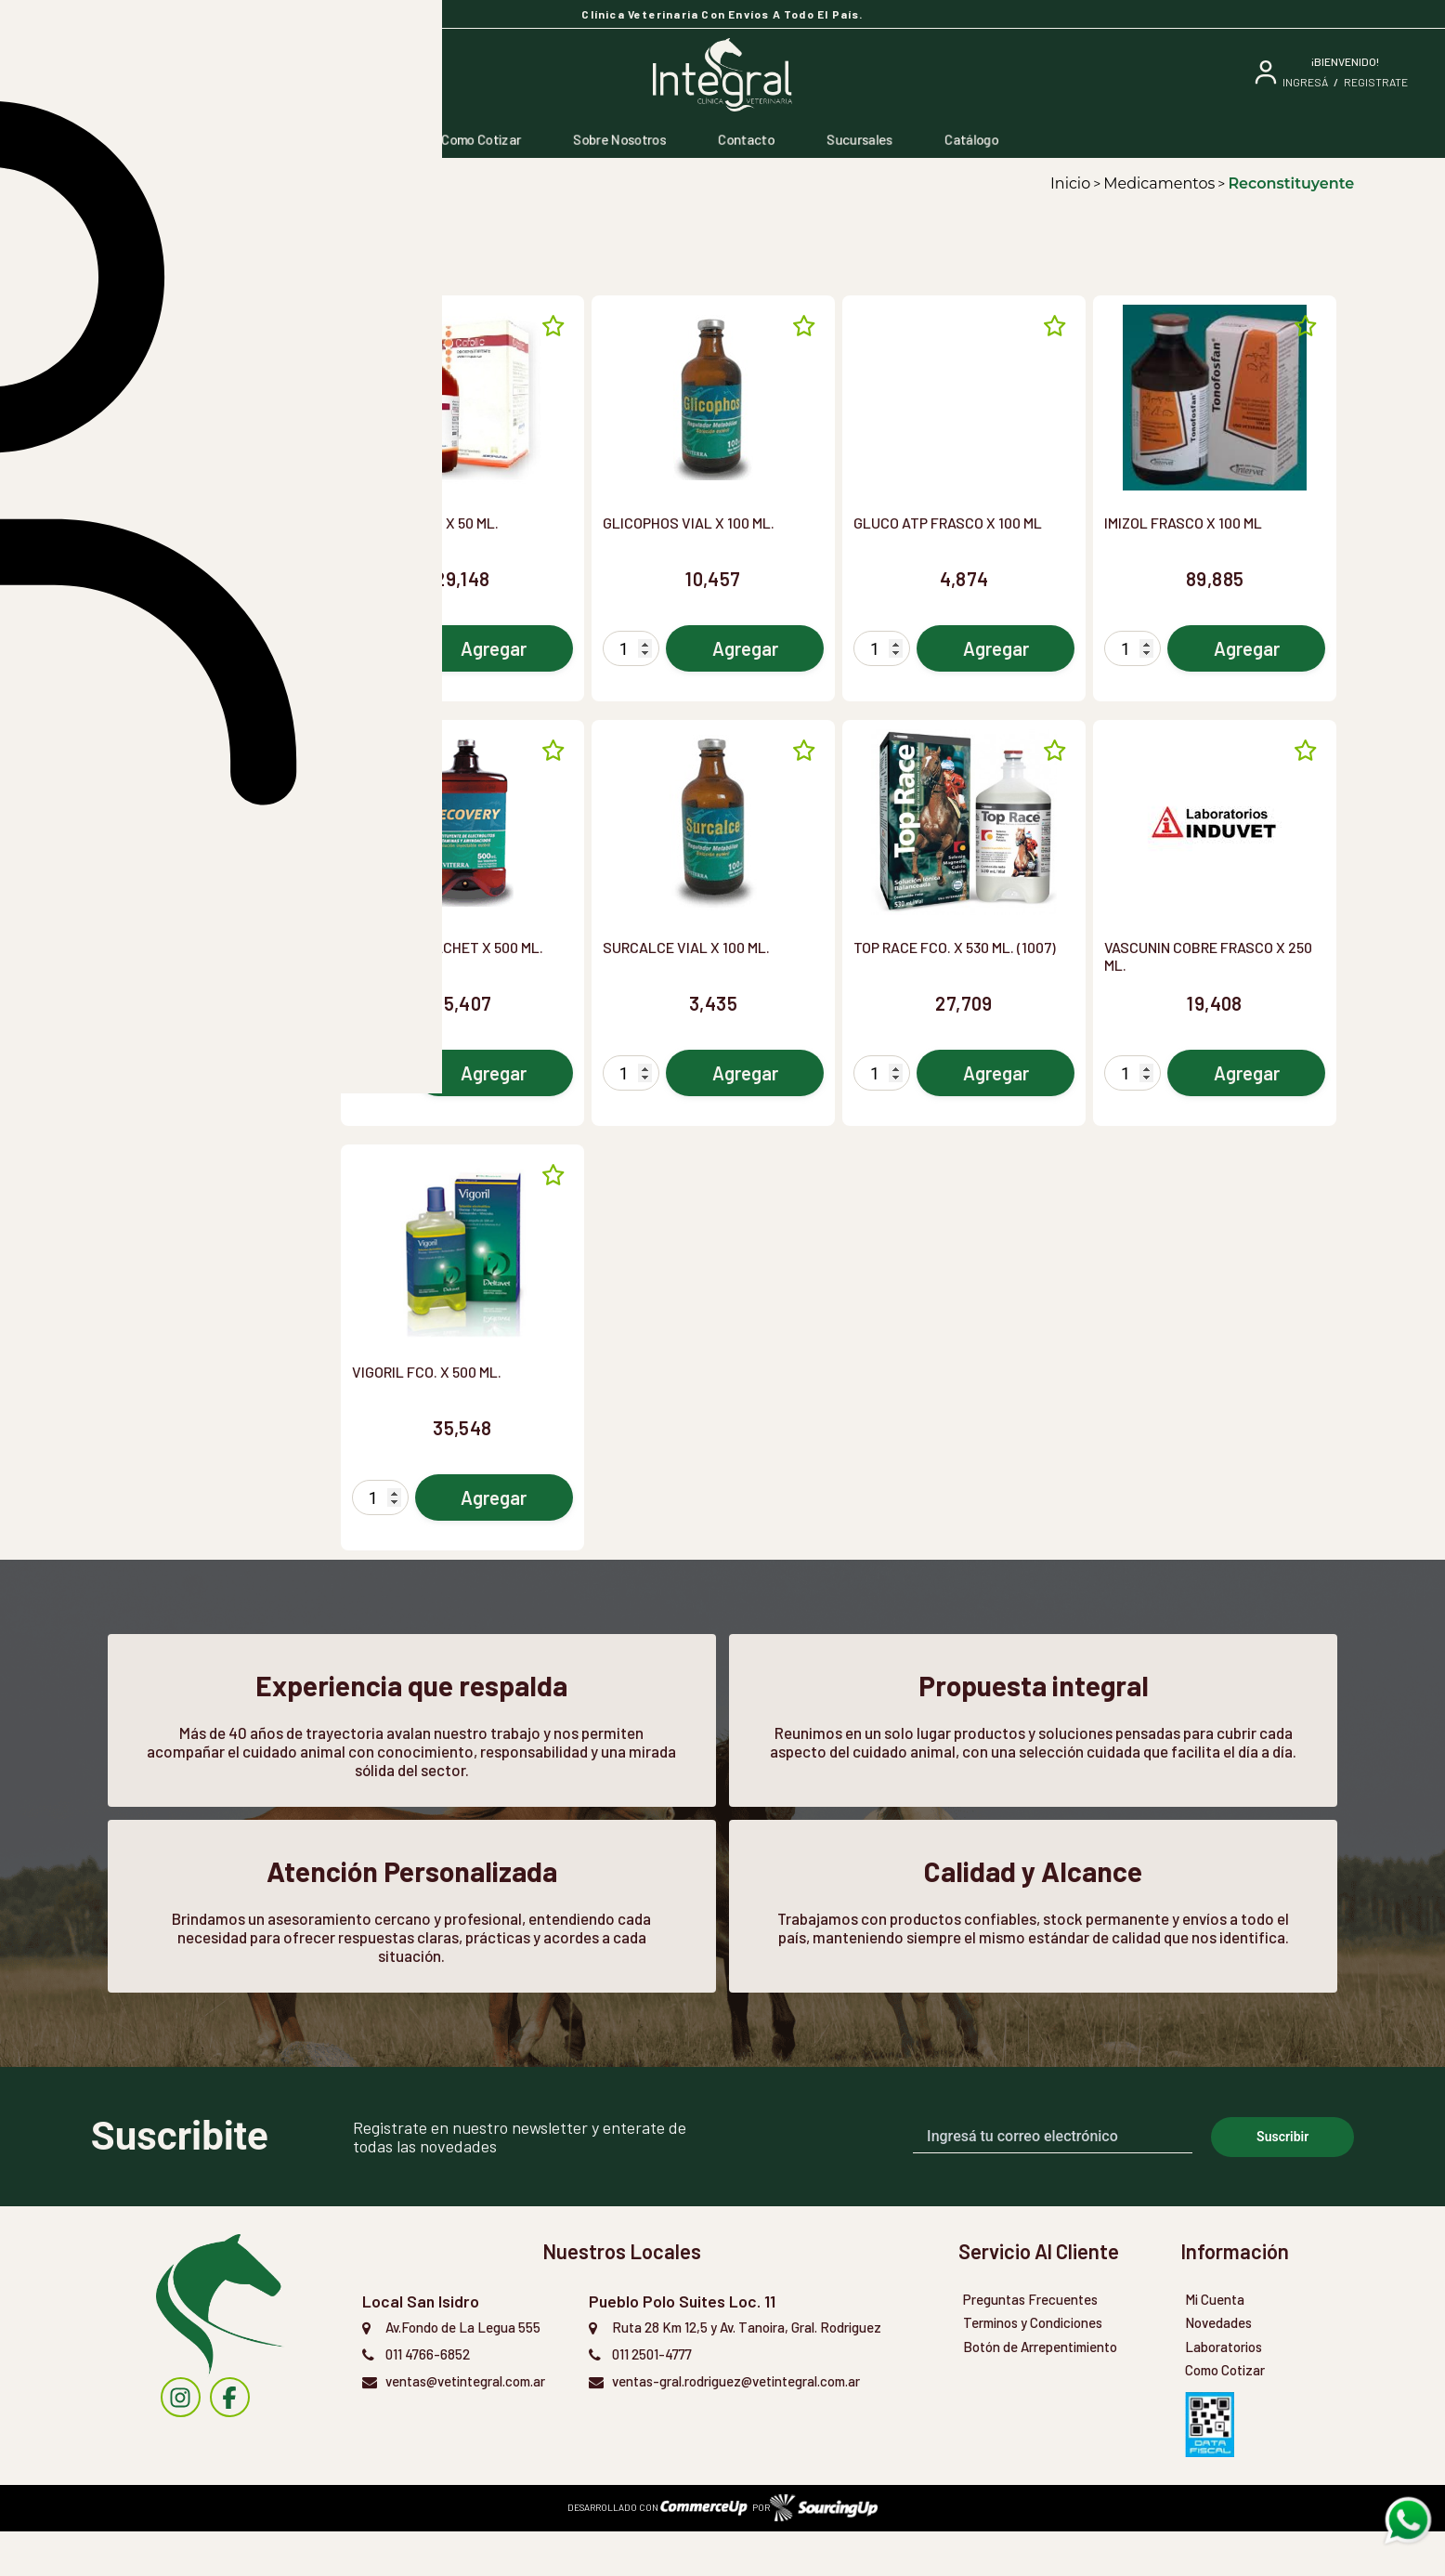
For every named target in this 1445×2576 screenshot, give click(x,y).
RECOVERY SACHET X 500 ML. (447, 947)
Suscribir (1282, 2181)
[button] (207, 380)
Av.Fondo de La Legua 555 (462, 2371)
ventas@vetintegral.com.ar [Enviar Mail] (465, 2425)
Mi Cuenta (1214, 2343)
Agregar (494, 648)
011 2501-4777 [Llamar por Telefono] (652, 2398)
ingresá (1305, 81)
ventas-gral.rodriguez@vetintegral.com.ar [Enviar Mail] (736, 2425)
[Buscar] (206, 75)
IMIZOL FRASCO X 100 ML (1183, 522)
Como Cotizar (481, 139)
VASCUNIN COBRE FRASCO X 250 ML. (1208, 956)
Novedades (1218, 2367)
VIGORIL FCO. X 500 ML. (426, 1371)
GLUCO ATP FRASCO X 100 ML (947, 522)
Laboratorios (1223, 2391)
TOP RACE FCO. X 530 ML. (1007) (954, 947)
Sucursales (859, 139)
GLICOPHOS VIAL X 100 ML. (689, 522)
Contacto (746, 139)
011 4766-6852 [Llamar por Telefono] (427, 2398)
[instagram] (181, 2443)
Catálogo (971, 139)
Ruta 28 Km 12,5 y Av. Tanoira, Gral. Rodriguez (746, 2371)
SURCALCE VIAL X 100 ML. (686, 947)
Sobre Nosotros (619, 139)
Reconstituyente (1291, 183)
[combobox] (208, 329)
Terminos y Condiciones (1032, 2367)
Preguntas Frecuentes (1030, 2343)
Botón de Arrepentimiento (1040, 2391)
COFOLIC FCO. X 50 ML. (425, 522)
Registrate (1376, 81)
